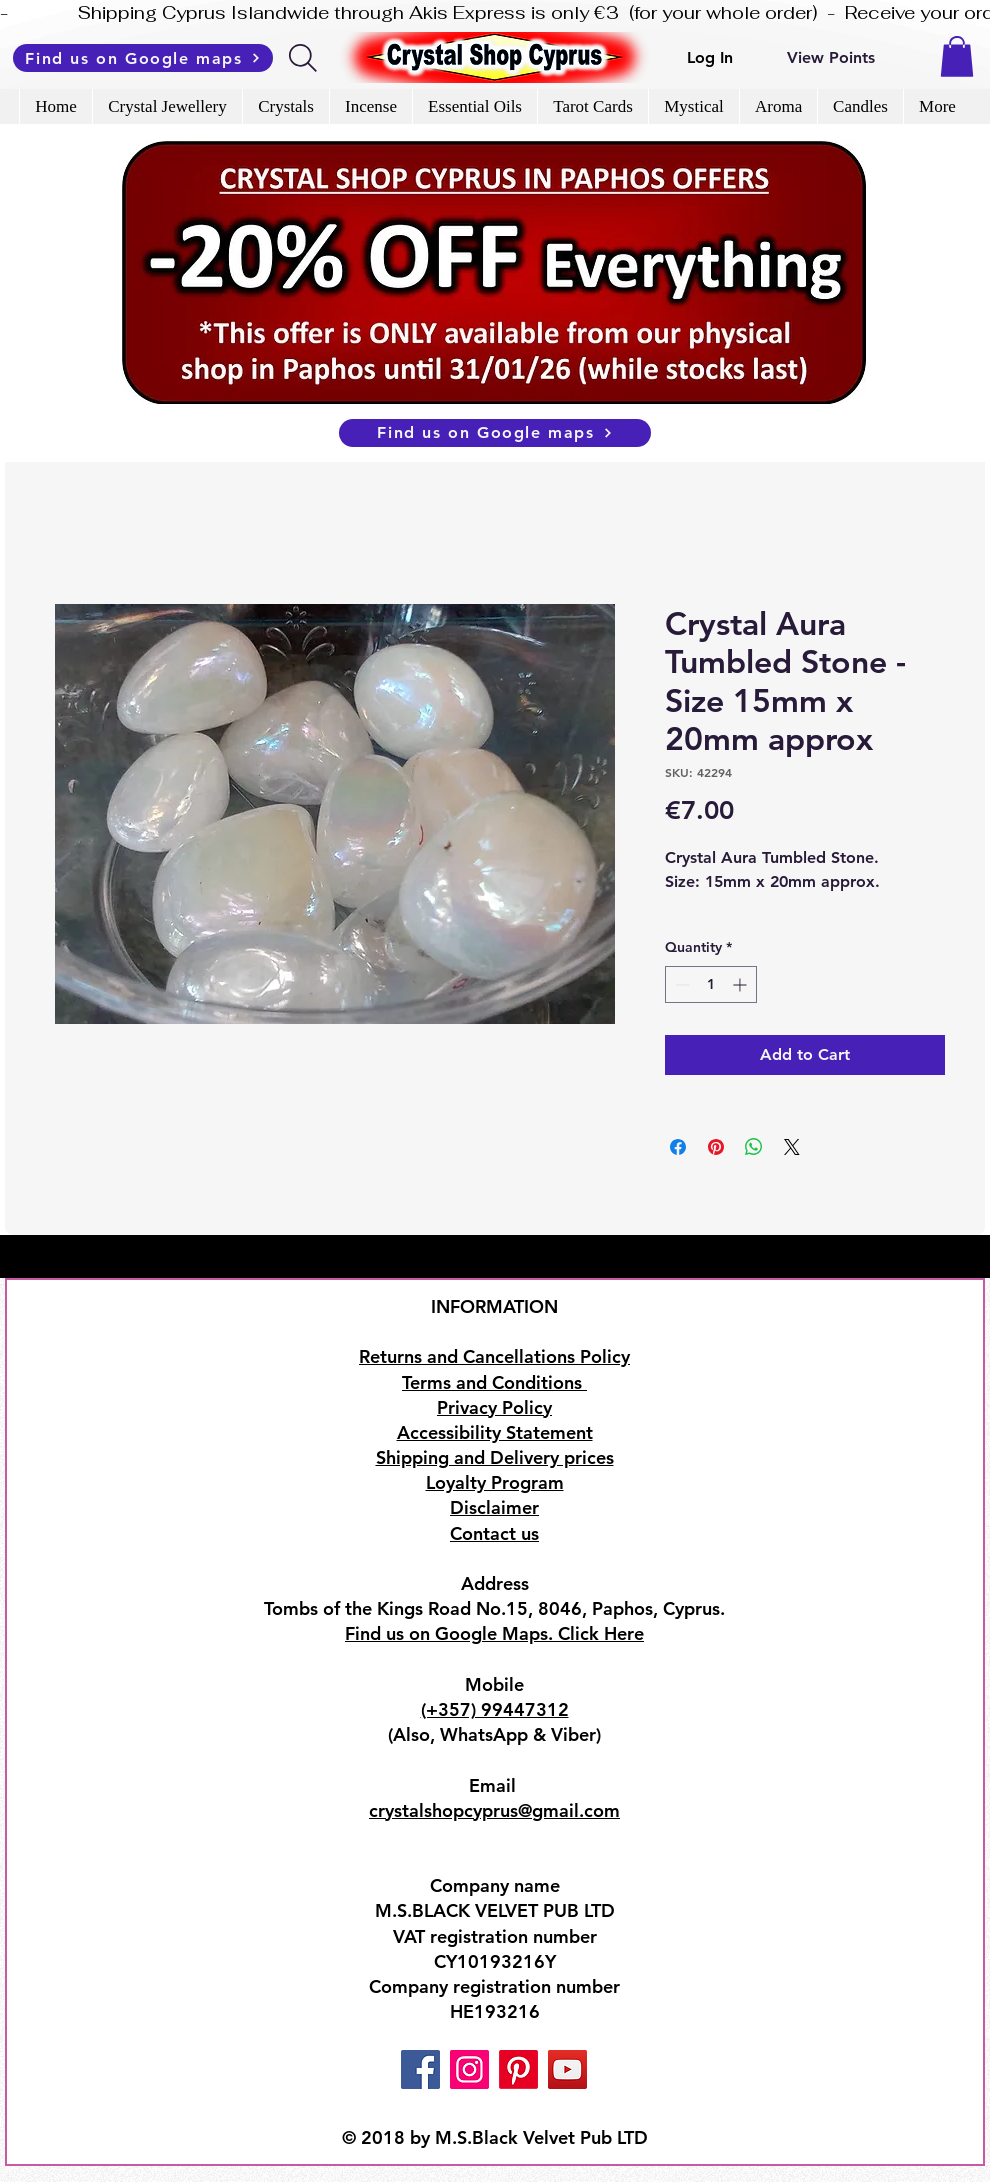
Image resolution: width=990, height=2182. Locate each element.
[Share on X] (792, 1147)
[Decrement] (680, 984)
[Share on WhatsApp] (754, 1147)
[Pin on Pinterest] (716, 1147)
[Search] (304, 58)
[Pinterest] (518, 2069)
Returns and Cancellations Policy (494, 1356)
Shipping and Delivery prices (495, 1457)
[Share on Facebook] (678, 1147)
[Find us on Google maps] (143, 58)
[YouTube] (567, 2069)
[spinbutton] (711, 984)
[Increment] (741, 984)
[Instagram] (469, 2069)
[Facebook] (420, 2069)
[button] (957, 56)
